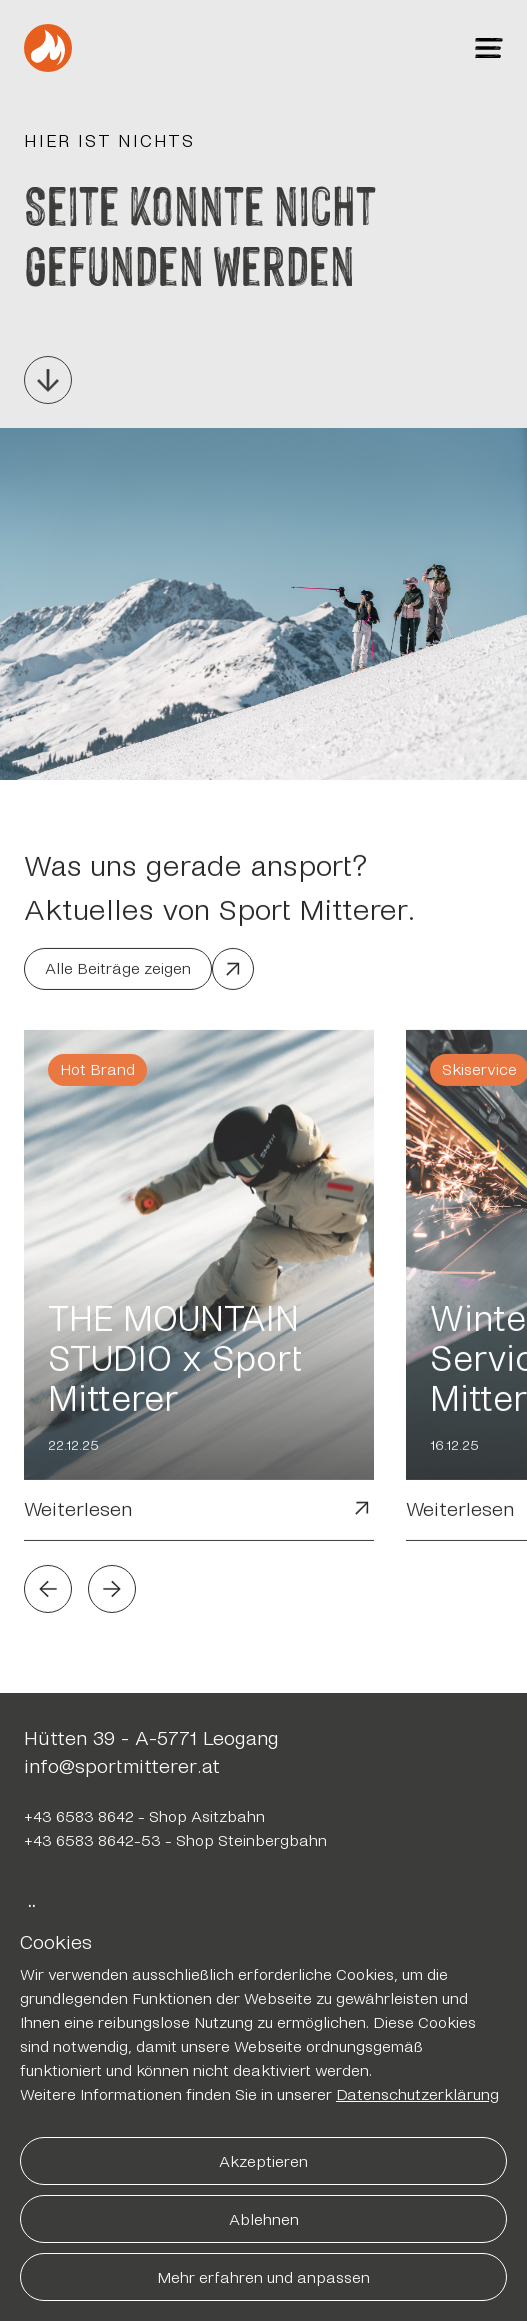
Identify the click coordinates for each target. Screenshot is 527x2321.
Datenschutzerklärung (417, 2094)
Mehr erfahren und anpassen (263, 2277)
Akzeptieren (263, 2161)
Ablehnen (264, 2219)
